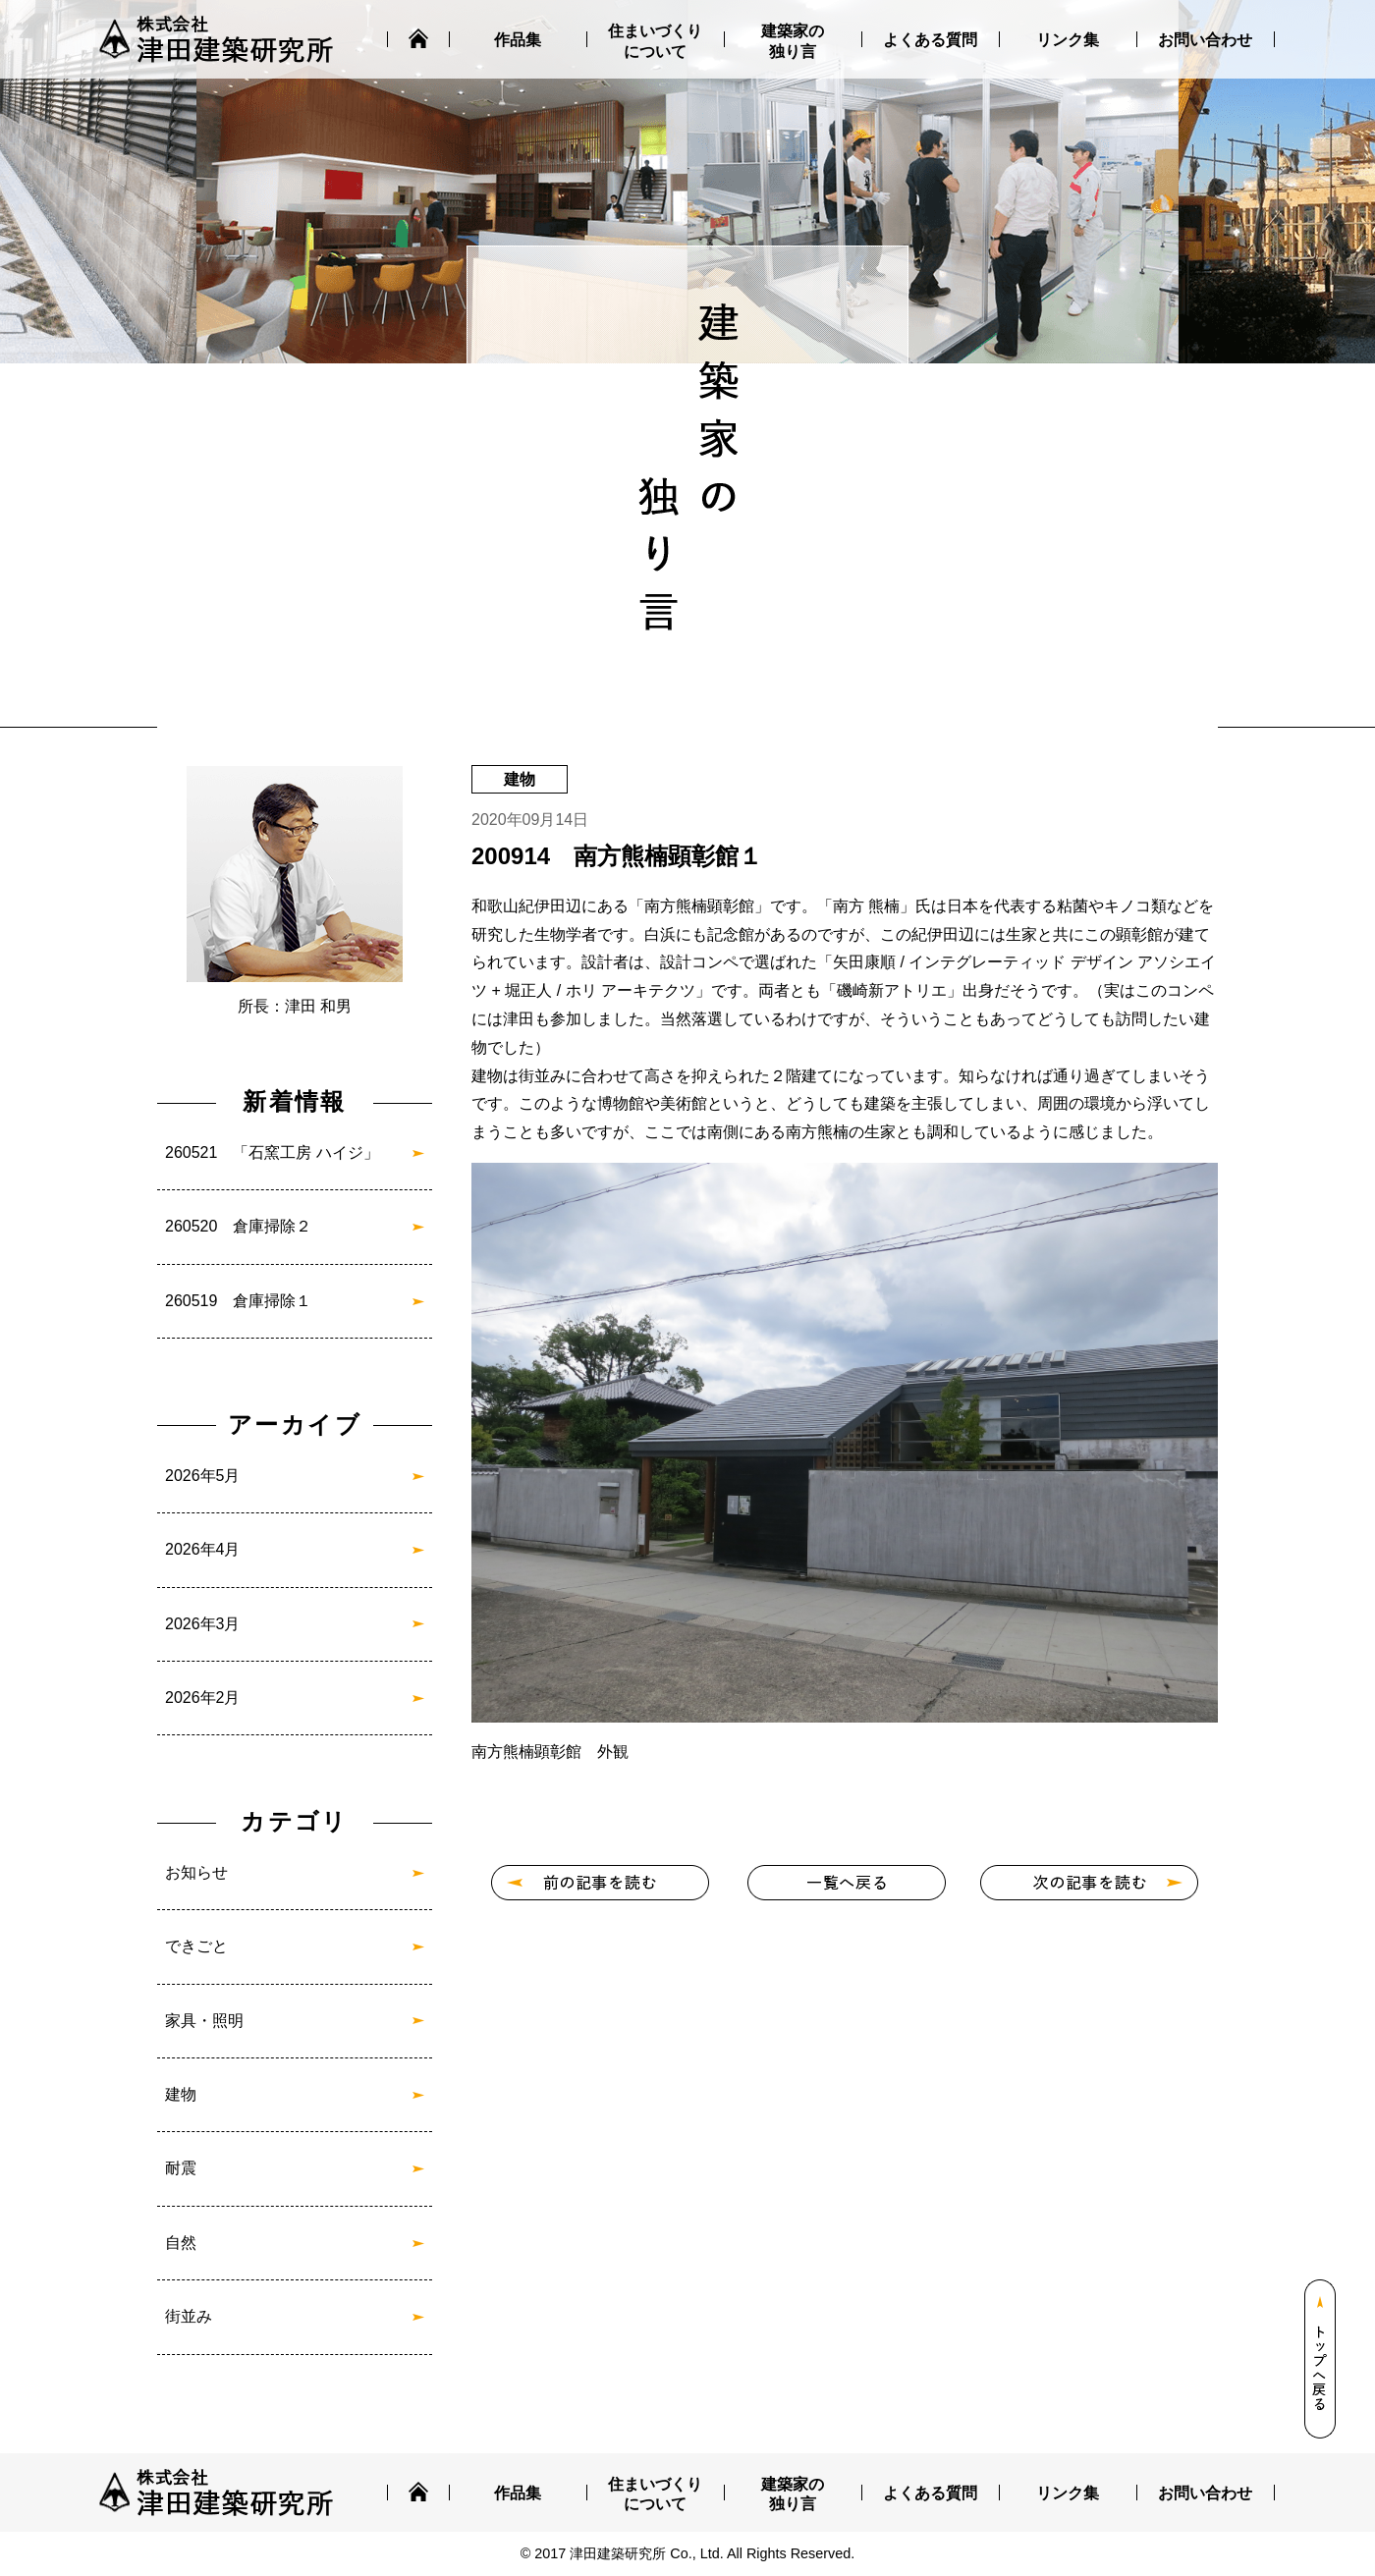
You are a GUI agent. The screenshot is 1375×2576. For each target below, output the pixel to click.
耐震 (180, 2168)
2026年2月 (203, 1697)
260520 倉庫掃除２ (238, 1226)
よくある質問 (930, 39)
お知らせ (196, 1872)
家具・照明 (204, 2020)
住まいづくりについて (655, 41)
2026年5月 (203, 1475)
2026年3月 (203, 1624)
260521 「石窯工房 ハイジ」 (272, 1152)
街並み (188, 2316)
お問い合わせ (1205, 39)
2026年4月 (203, 1549)
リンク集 (1067, 39)
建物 (180, 2094)
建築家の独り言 (792, 41)
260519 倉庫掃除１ (238, 1300)
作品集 (517, 39)
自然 (180, 2242)
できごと (196, 1946)
